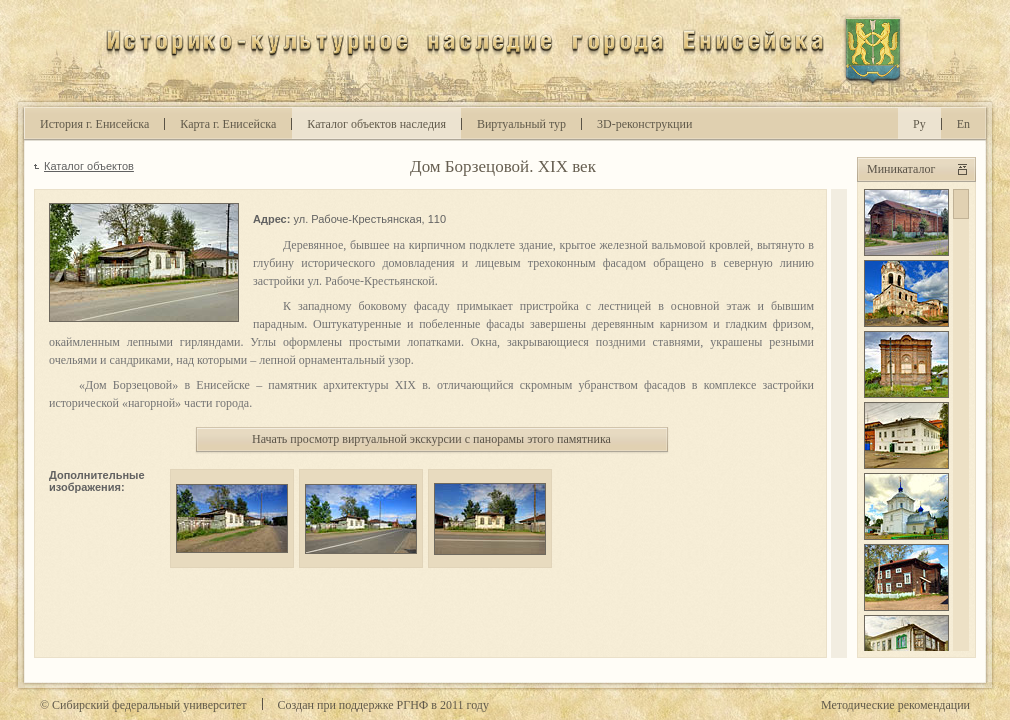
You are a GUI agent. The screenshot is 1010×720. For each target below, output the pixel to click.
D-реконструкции (644, 124)
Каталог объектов (89, 166)
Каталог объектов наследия (376, 124)
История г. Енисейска (94, 124)
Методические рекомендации (895, 705)
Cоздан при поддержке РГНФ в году (383, 705)
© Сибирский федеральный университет (143, 705)
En (963, 124)
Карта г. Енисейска (228, 124)
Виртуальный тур (521, 124)
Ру (919, 124)
